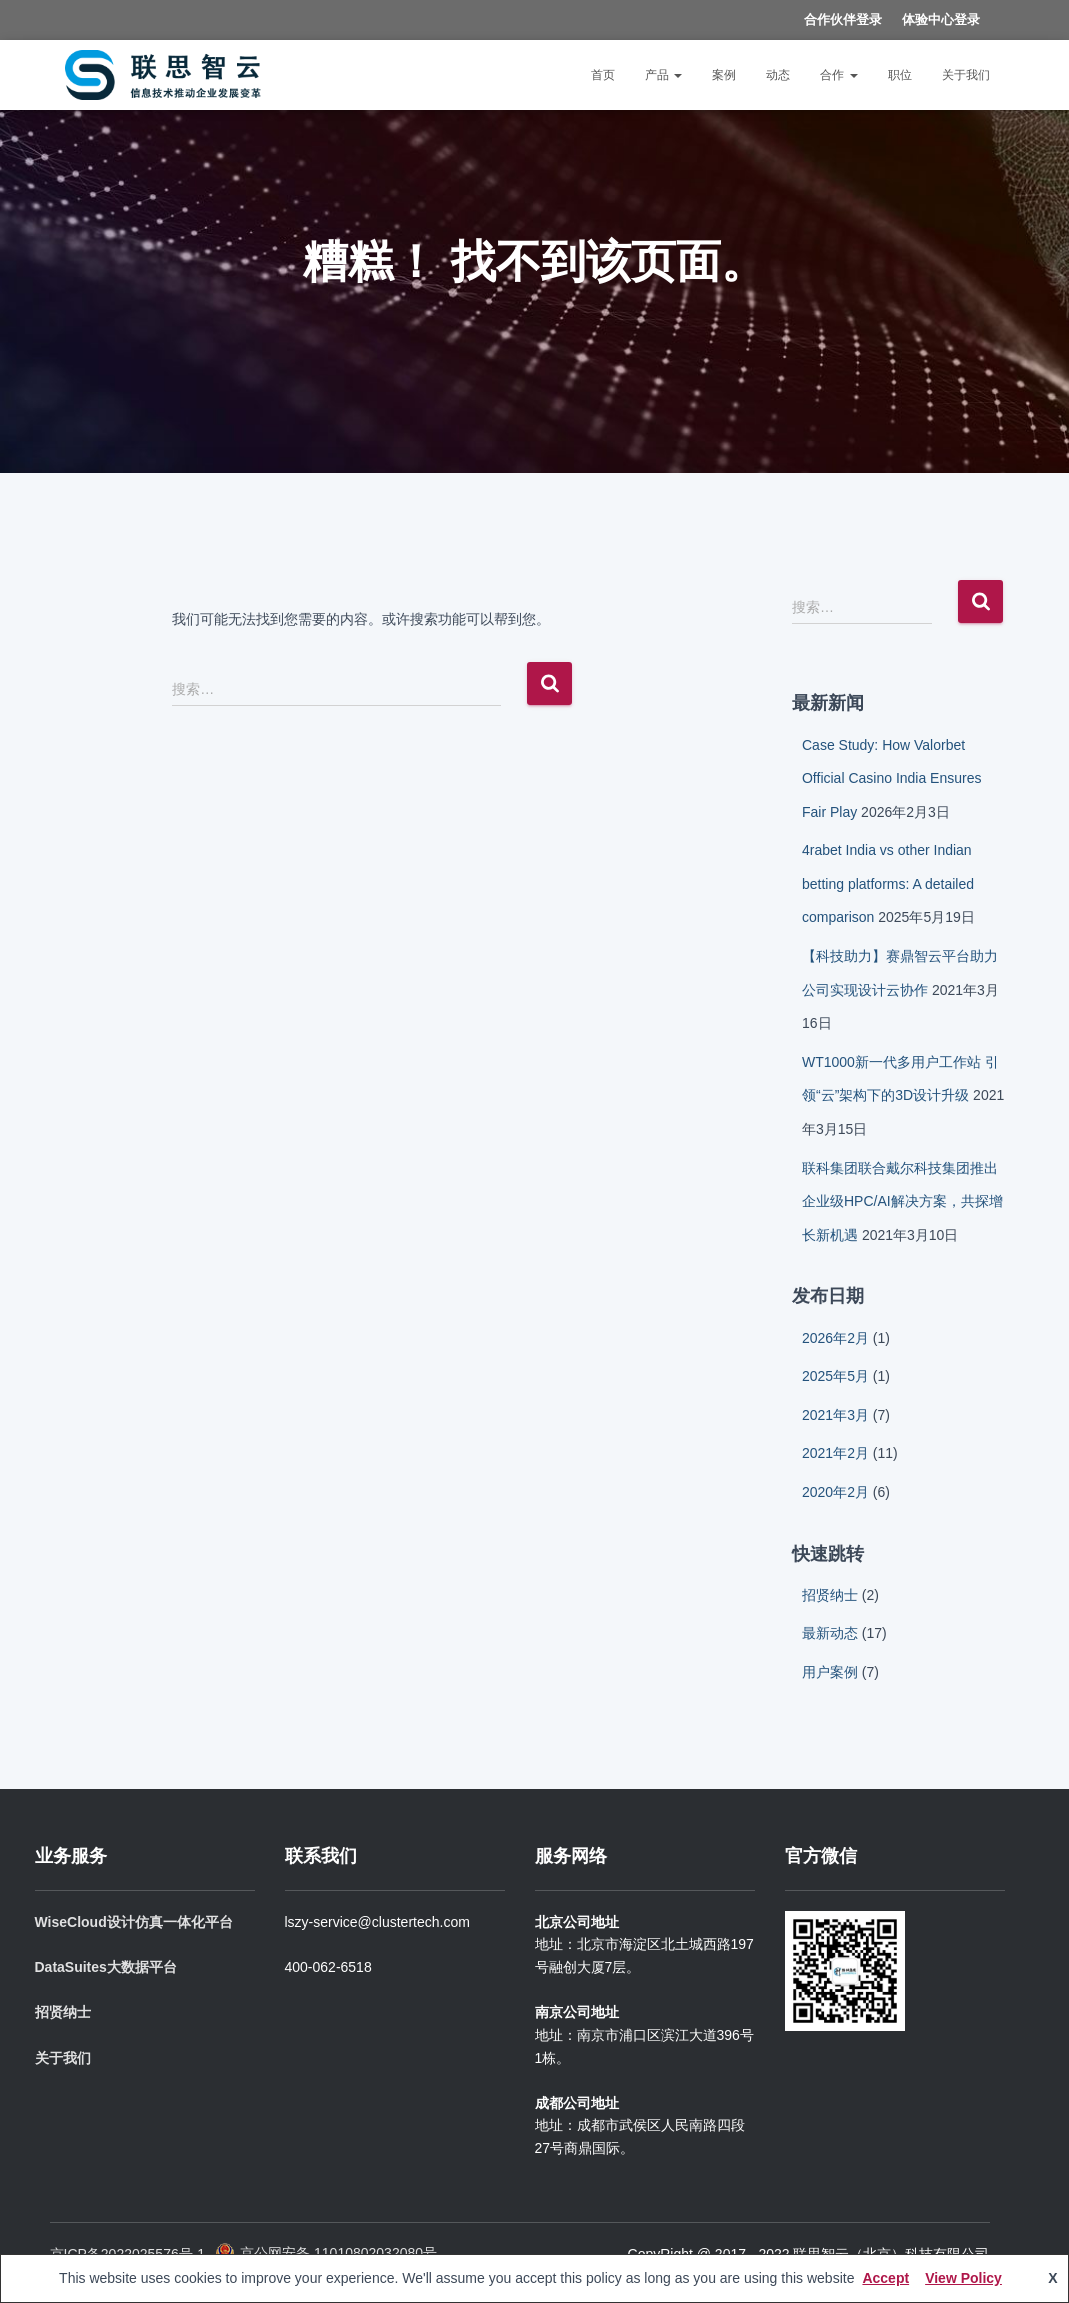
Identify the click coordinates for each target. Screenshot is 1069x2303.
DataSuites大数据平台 (106, 1967)
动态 (778, 75)
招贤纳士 (830, 1595)
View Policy (963, 2278)
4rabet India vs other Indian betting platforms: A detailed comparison (888, 883)
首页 (603, 75)
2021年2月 (835, 1453)
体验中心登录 (941, 19)
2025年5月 (835, 1376)
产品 (663, 75)
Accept (885, 2278)
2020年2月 (835, 1492)
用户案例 (830, 1672)
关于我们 (966, 75)
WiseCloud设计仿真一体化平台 (134, 1922)
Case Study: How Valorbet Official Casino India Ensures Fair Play (892, 778)
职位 (900, 75)
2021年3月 (835, 1415)
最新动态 (830, 1633)
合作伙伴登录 (843, 19)
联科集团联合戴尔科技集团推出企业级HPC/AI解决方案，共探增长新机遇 (902, 1201)
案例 (724, 75)
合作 (838, 75)
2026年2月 (835, 1338)
